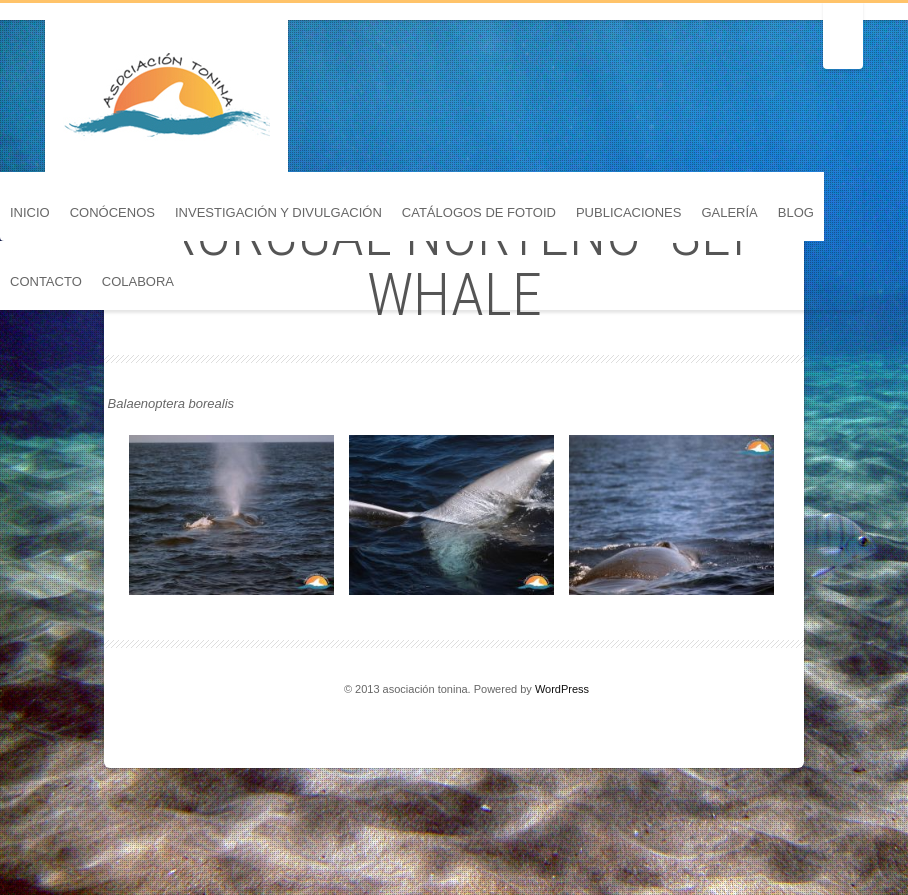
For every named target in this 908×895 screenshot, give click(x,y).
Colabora (138, 281)
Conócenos (112, 212)
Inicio (30, 212)
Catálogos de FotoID (479, 212)
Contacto (46, 281)
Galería (729, 212)
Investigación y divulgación (278, 212)
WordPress (562, 689)
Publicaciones (628, 212)
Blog (796, 212)
